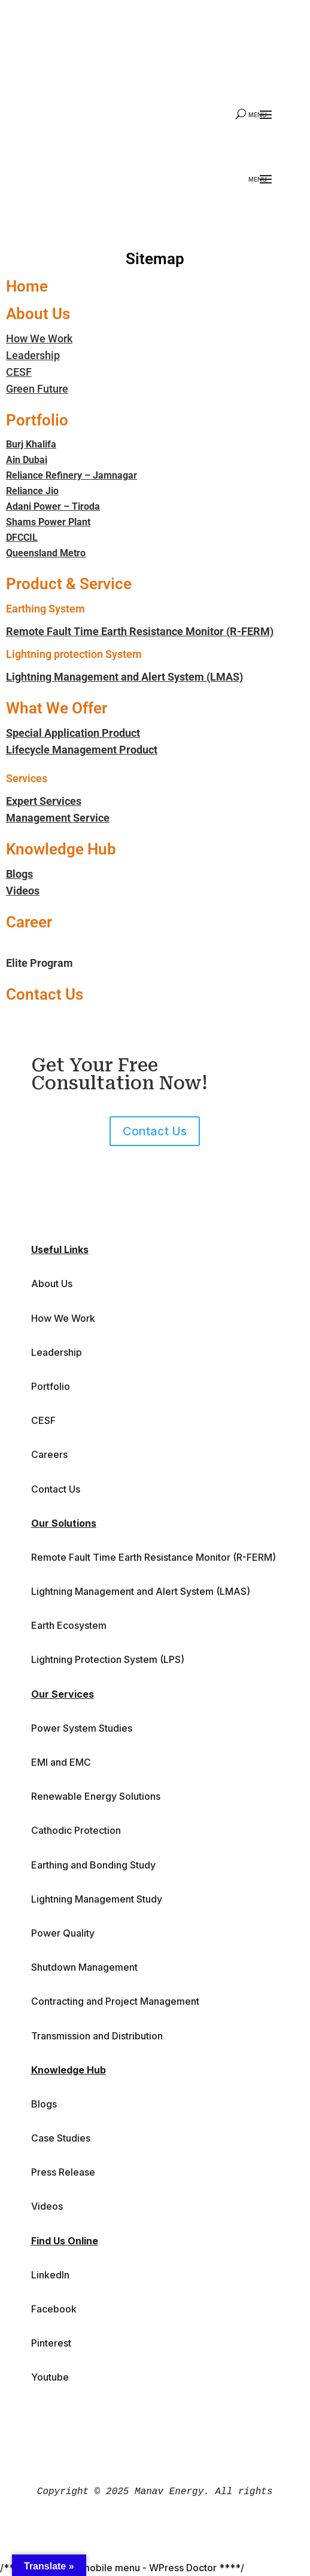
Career (29, 922)
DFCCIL (22, 537)
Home (27, 286)
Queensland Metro (46, 553)
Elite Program (39, 963)
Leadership (33, 355)
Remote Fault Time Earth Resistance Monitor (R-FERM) (139, 631)
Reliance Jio (32, 491)
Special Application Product (73, 733)
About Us (38, 314)
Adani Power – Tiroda (53, 506)
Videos (22, 890)
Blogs (19, 874)
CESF (19, 372)
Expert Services (43, 801)
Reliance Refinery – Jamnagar (71, 475)
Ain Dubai (26, 459)
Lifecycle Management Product (81, 749)
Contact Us (44, 994)
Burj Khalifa (31, 444)
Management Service (58, 817)
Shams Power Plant (48, 522)
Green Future (37, 388)
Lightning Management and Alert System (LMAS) (124, 676)
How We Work (39, 338)
